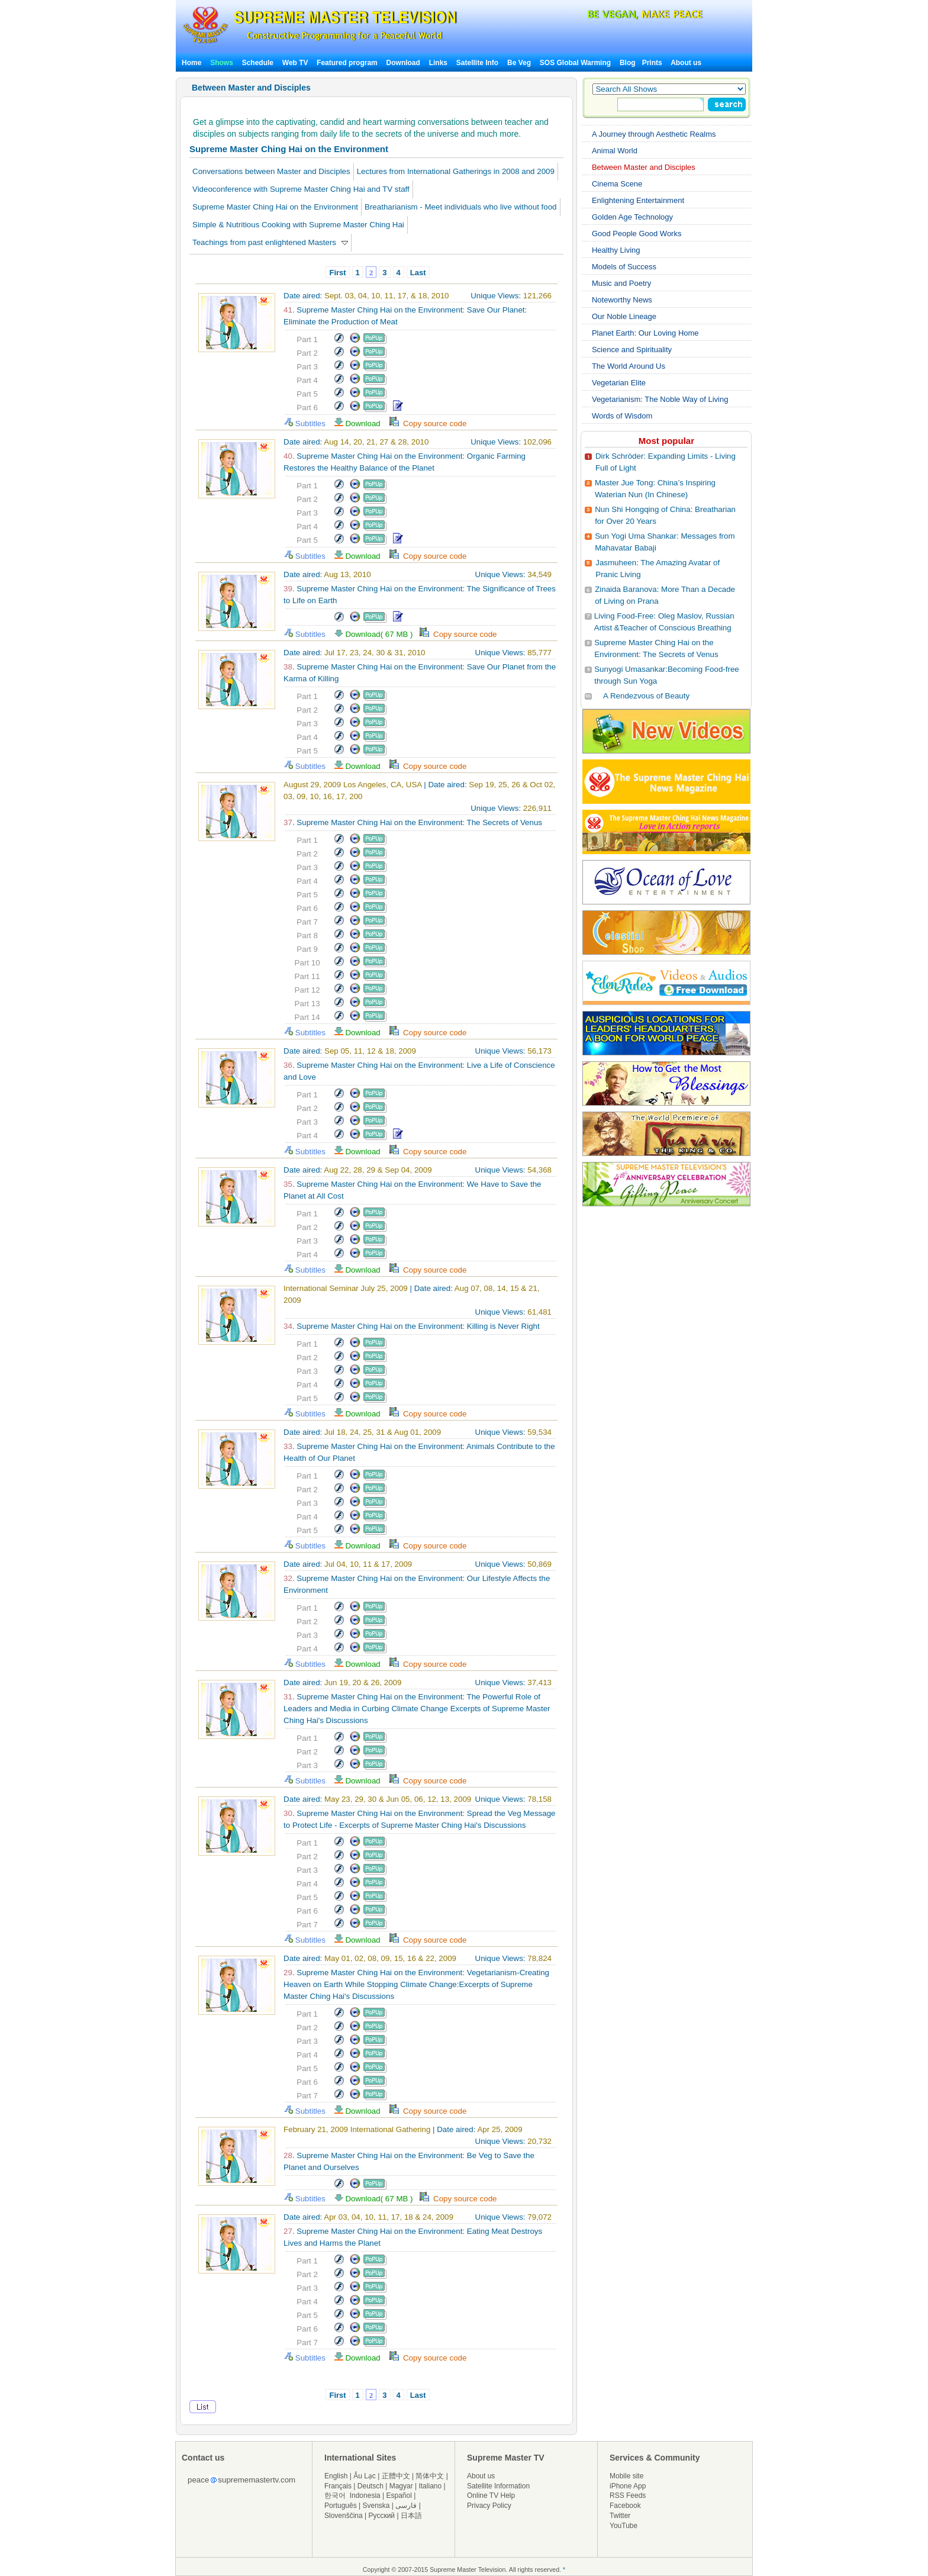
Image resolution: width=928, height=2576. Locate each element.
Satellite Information (498, 2486)
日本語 (411, 2515)
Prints (653, 63)
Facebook (625, 2505)
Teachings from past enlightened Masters (270, 242)
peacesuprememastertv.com (241, 2479)
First (337, 272)
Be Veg (519, 63)
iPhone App (628, 2486)
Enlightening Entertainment (638, 200)
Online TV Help (491, 2495)
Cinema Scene (617, 183)
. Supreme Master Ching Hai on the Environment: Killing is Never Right (411, 1326)
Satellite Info (477, 63)
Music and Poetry (621, 283)
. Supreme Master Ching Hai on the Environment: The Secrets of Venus (412, 822)
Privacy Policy (489, 2505)
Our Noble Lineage (624, 316)
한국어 (335, 2495)
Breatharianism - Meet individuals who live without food (460, 206)
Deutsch (370, 2486)
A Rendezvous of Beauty (646, 695)
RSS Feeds (628, 2495)
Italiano (430, 2486)
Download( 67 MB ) (377, 634)
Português (340, 2505)
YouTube (623, 2526)
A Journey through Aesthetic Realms (654, 134)
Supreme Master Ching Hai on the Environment (275, 206)
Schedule (257, 63)
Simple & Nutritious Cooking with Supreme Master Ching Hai (298, 224)
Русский (382, 2515)
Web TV (296, 63)
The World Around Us (628, 366)
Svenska (376, 2505)
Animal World (614, 150)
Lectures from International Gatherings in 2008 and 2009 (456, 171)
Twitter (620, 2515)
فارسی (406, 2505)
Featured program (347, 63)
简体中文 (429, 2476)
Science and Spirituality (632, 349)
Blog (628, 63)
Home (191, 63)
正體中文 (396, 2476)
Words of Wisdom (622, 415)
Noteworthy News (622, 299)
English (335, 2476)
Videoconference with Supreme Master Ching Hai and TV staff (301, 189)
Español (399, 2495)
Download (403, 63)
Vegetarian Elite (619, 382)
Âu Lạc (364, 2476)
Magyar (401, 2486)
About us (686, 63)
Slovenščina (343, 2515)
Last (418, 272)
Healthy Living (616, 250)
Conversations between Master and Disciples (271, 171)
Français (338, 2486)
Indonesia (365, 2495)
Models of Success (624, 266)
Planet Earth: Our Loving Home (645, 333)
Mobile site (626, 2476)
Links (438, 63)
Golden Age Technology (632, 216)
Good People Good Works (637, 233)
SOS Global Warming (575, 63)
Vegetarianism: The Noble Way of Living (660, 399)
